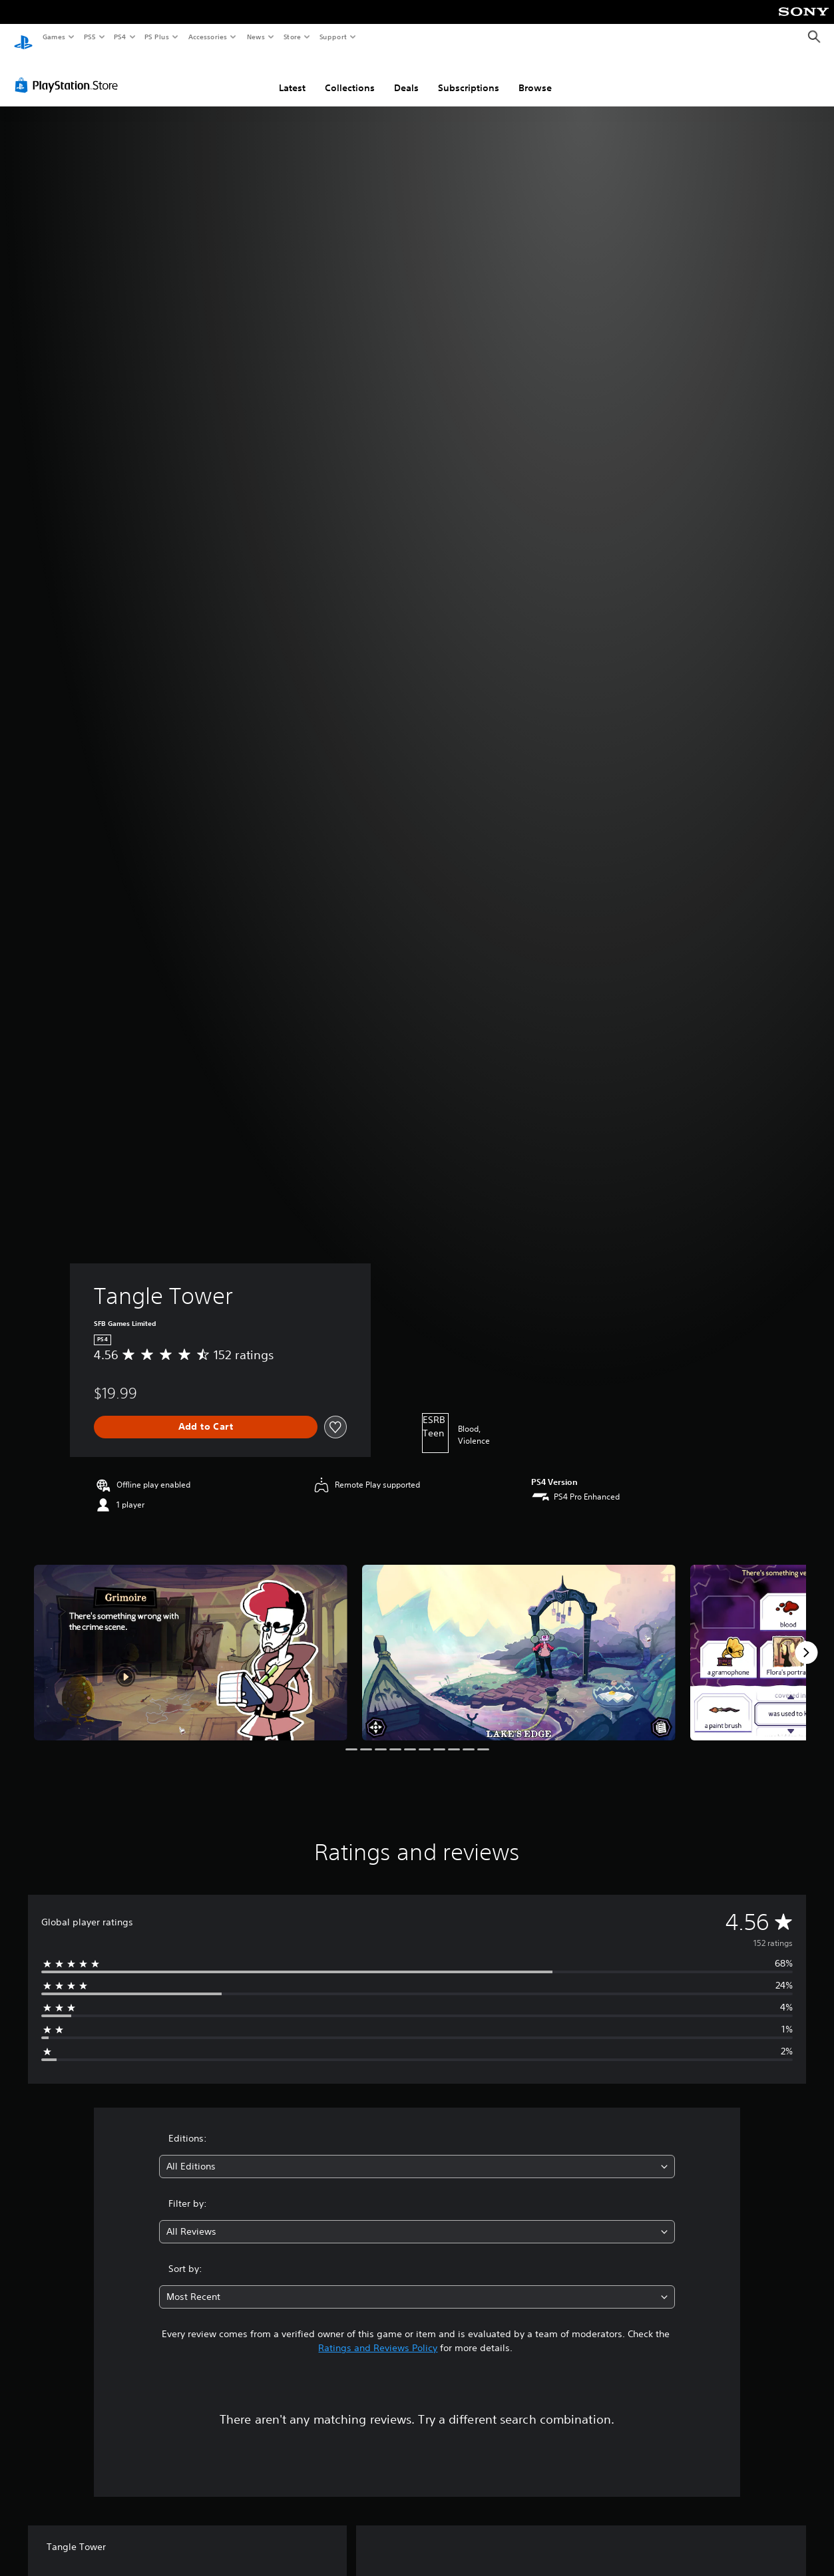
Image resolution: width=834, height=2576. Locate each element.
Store (292, 36)
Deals (406, 75)
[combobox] (417, 2154)
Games (53, 36)
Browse (535, 75)
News (256, 36)
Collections (350, 75)
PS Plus (157, 36)
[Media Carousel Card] (190, 1640)
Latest (292, 75)
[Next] (806, 1640)
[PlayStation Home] (23, 37)
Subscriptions (468, 75)
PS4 (119, 36)
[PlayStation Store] (69, 72)
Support (332, 36)
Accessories (207, 36)
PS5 (89, 36)
